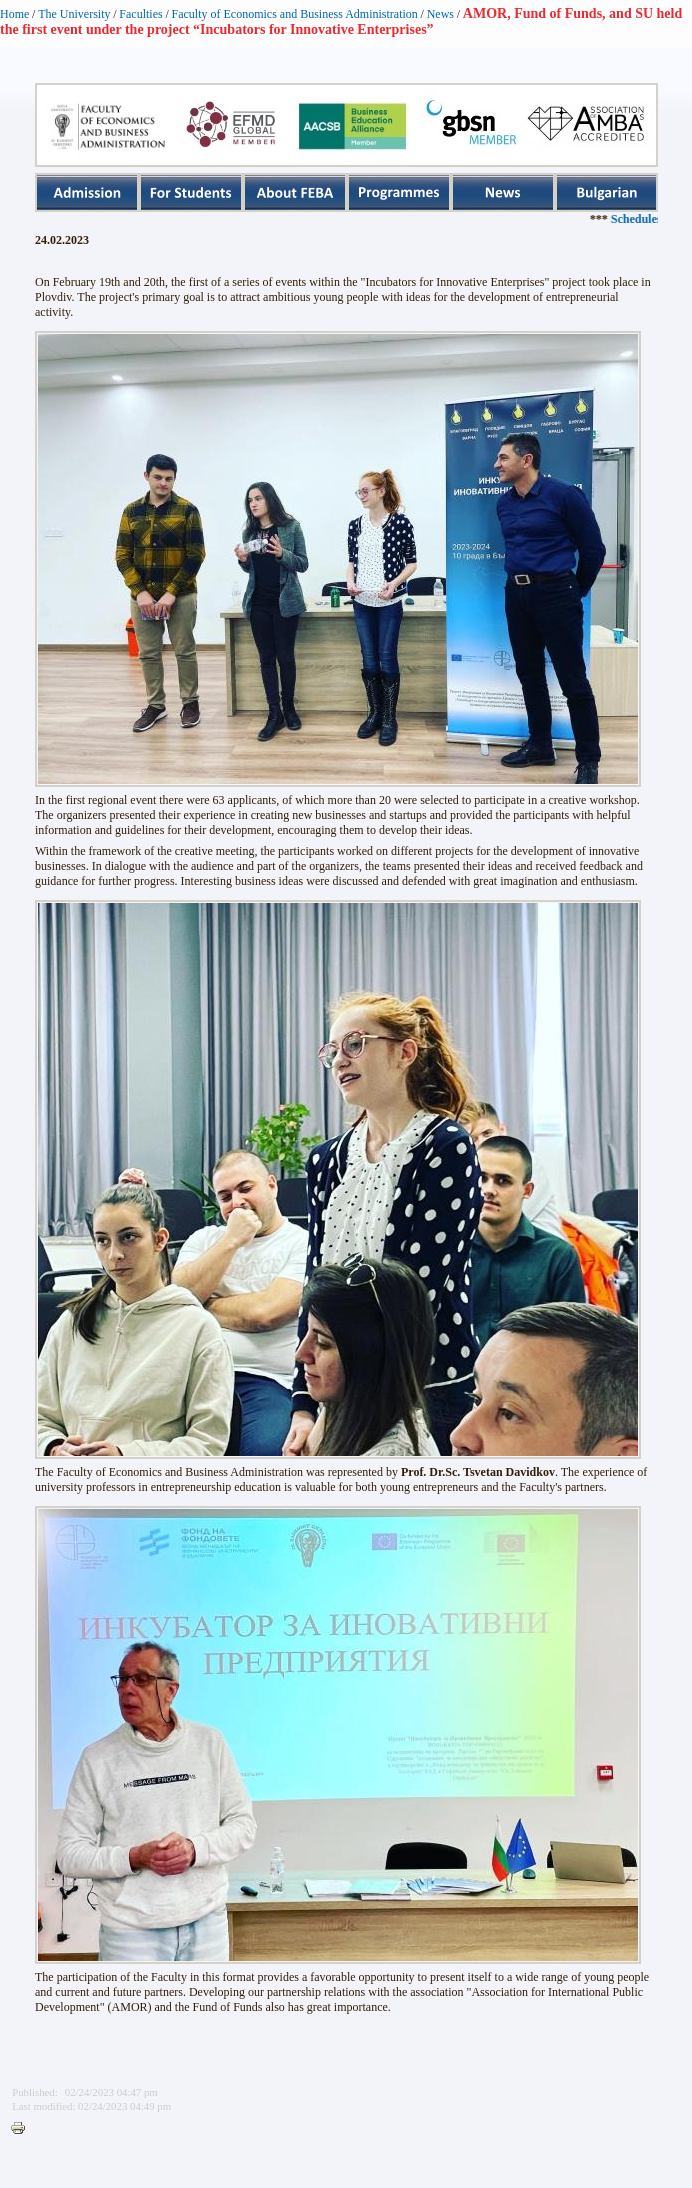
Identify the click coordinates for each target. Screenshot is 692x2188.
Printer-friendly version (23, 2129)
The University (74, 14)
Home (14, 14)
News (440, 14)
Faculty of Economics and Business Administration (295, 14)
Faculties (140, 14)
